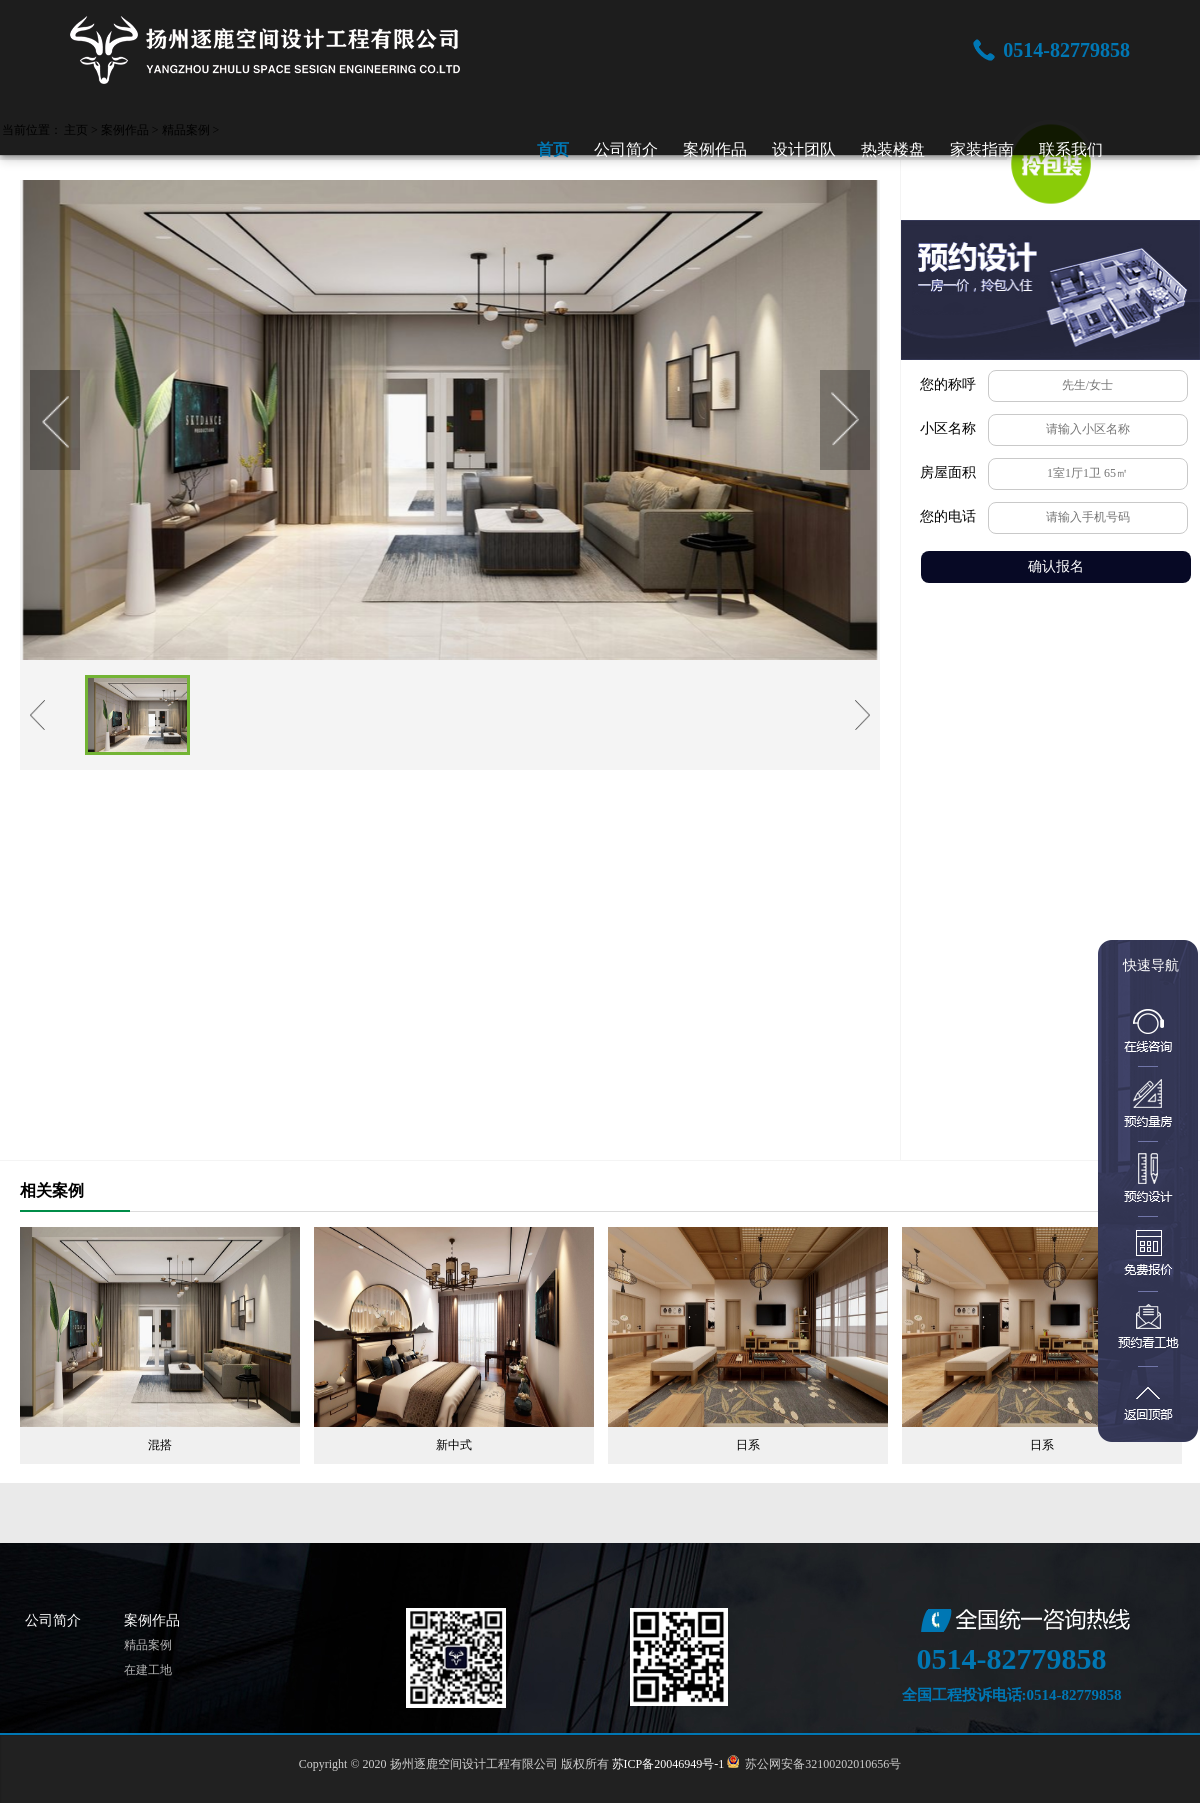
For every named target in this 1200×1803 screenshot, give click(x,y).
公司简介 (626, 149)
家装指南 (982, 149)
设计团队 (804, 149)
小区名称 (948, 428)
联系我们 (1071, 149)
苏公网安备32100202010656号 (820, 1764)
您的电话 (948, 516)
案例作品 (715, 149)
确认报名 (1056, 566)
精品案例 (148, 1645)
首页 (553, 149)
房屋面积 (948, 472)
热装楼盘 (893, 149)
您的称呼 (948, 384)
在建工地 (148, 1670)
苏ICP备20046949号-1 (668, 1764)
